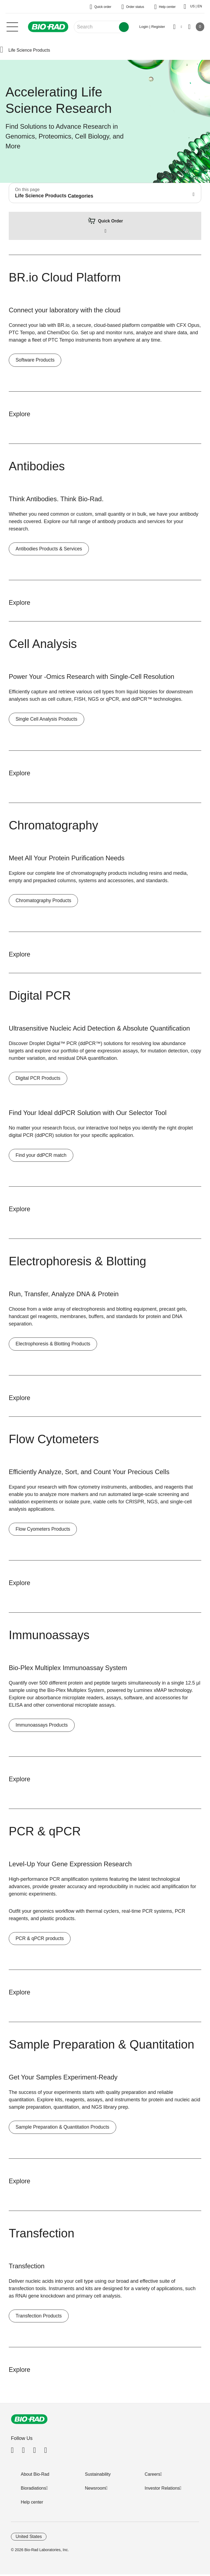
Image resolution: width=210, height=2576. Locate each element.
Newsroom (95, 2489)
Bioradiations (33, 2489)
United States (29, 2538)
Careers (152, 2476)
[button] (1, 50)
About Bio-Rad (35, 2476)
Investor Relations (162, 2489)
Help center (32, 2503)
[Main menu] (12, 26)
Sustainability (98, 2476)
